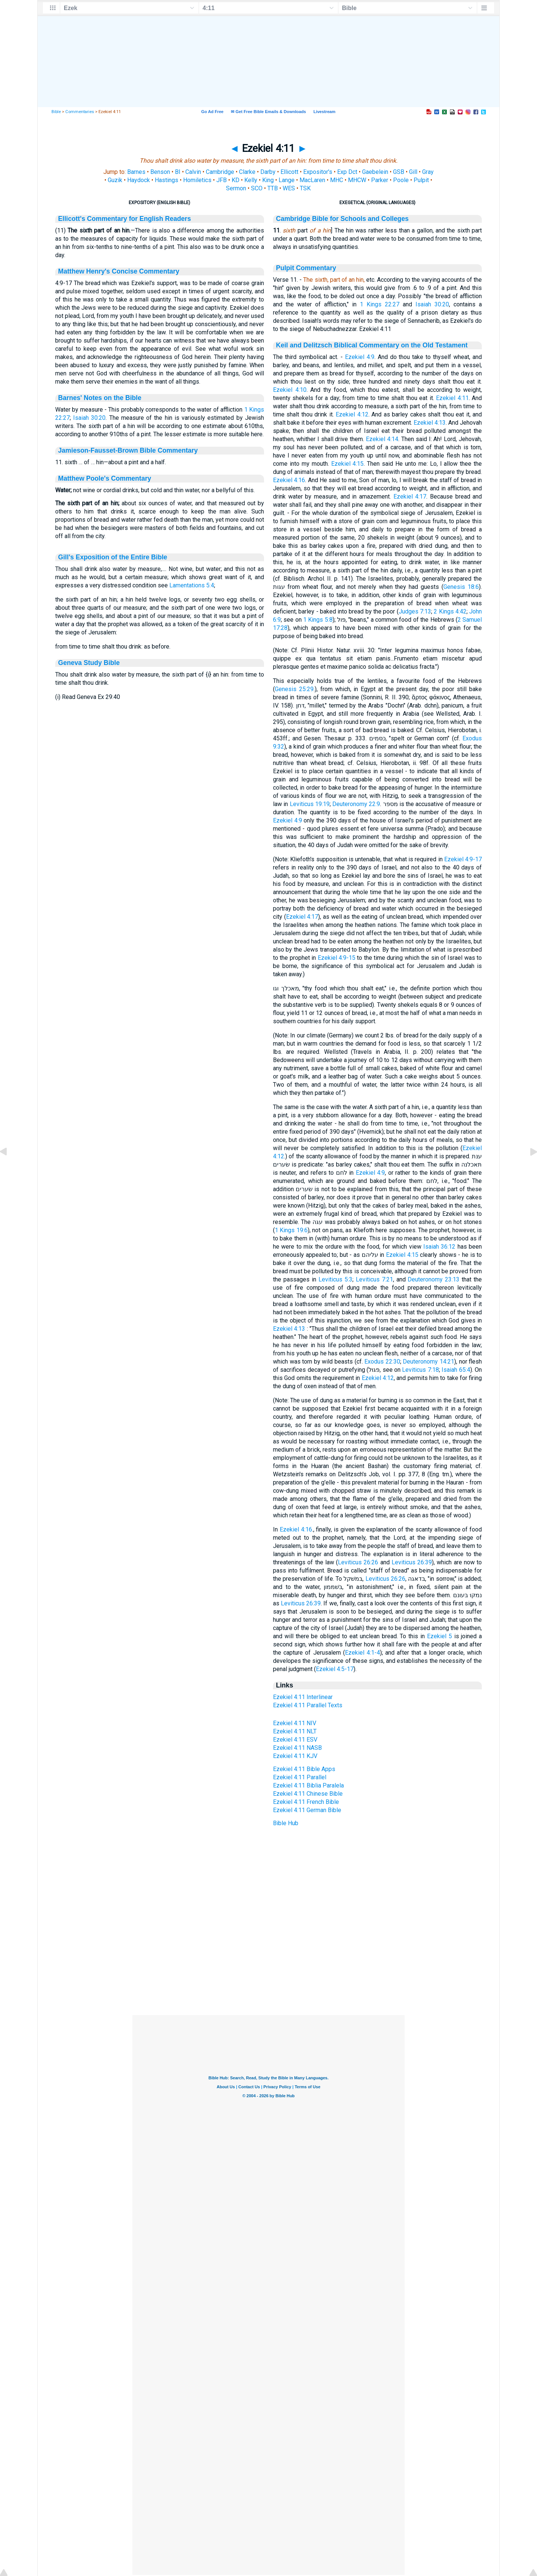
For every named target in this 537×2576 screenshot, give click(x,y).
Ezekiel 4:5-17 (335, 1669)
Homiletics (197, 180)
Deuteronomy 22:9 (356, 804)
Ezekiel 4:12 (352, 414)
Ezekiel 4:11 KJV (295, 1756)
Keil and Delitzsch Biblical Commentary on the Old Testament (372, 345)
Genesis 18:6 (461, 586)
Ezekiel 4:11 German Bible (307, 1810)
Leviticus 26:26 (358, 1562)
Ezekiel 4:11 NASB (297, 1747)
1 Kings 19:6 (291, 1230)
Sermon (236, 188)
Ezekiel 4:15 (347, 463)
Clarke (247, 171)
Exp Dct (347, 171)
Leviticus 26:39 (412, 1562)
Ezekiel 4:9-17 (463, 859)
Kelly (250, 180)
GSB (398, 171)
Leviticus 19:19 (310, 804)
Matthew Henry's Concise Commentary (118, 271)
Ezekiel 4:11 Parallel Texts (307, 1705)
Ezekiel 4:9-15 (336, 957)
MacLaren (312, 180)
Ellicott (289, 171)
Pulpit (421, 180)
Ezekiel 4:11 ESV (295, 1739)
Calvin (193, 171)
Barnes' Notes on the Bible (99, 398)
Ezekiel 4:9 (359, 356)
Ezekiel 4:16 (289, 480)
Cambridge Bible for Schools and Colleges (342, 218)
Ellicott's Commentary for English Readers (124, 218)
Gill (413, 171)
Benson (160, 171)
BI (177, 171)
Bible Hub (285, 1823)
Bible (56, 111)
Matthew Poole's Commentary (104, 478)
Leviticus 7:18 (420, 1369)
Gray (428, 171)
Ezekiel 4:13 (430, 422)
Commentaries (79, 111)
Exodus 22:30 (382, 1361)
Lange (287, 180)
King (268, 180)
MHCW (357, 180)
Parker (379, 180)
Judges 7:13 (415, 611)
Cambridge (220, 171)
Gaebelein (375, 171)
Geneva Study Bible (89, 662)
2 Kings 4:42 (450, 611)
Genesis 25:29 (294, 689)
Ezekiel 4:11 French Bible (306, 1801)
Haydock (138, 180)
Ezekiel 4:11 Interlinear (303, 1697)
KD (235, 180)
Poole (401, 180)
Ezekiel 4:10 (290, 389)
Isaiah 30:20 (89, 417)
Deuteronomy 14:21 (428, 1361)
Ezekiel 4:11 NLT (295, 1731)
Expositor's (317, 171)
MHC (336, 180)
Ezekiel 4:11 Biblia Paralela (308, 1785)
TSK (305, 188)
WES (289, 188)
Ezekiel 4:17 (410, 496)
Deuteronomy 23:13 (433, 1279)
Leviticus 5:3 (335, 1279)
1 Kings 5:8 (318, 619)
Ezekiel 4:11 (452, 398)
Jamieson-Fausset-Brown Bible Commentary (128, 450)
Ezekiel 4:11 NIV (294, 1723)
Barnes (136, 171)
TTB (272, 188)
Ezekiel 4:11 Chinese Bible (308, 1793)
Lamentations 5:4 (191, 585)
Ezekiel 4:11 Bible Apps (304, 1769)
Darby (268, 171)
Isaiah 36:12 (439, 1246)
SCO (257, 188)
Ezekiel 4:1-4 (362, 1652)
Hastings (166, 180)
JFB (221, 180)
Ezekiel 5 (439, 1636)
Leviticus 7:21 (374, 1279)
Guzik (115, 180)
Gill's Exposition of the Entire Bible (112, 557)
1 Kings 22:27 (379, 304)
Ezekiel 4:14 (382, 439)
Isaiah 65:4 (456, 1369)
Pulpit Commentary (306, 268)
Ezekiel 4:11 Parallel (299, 1777)
